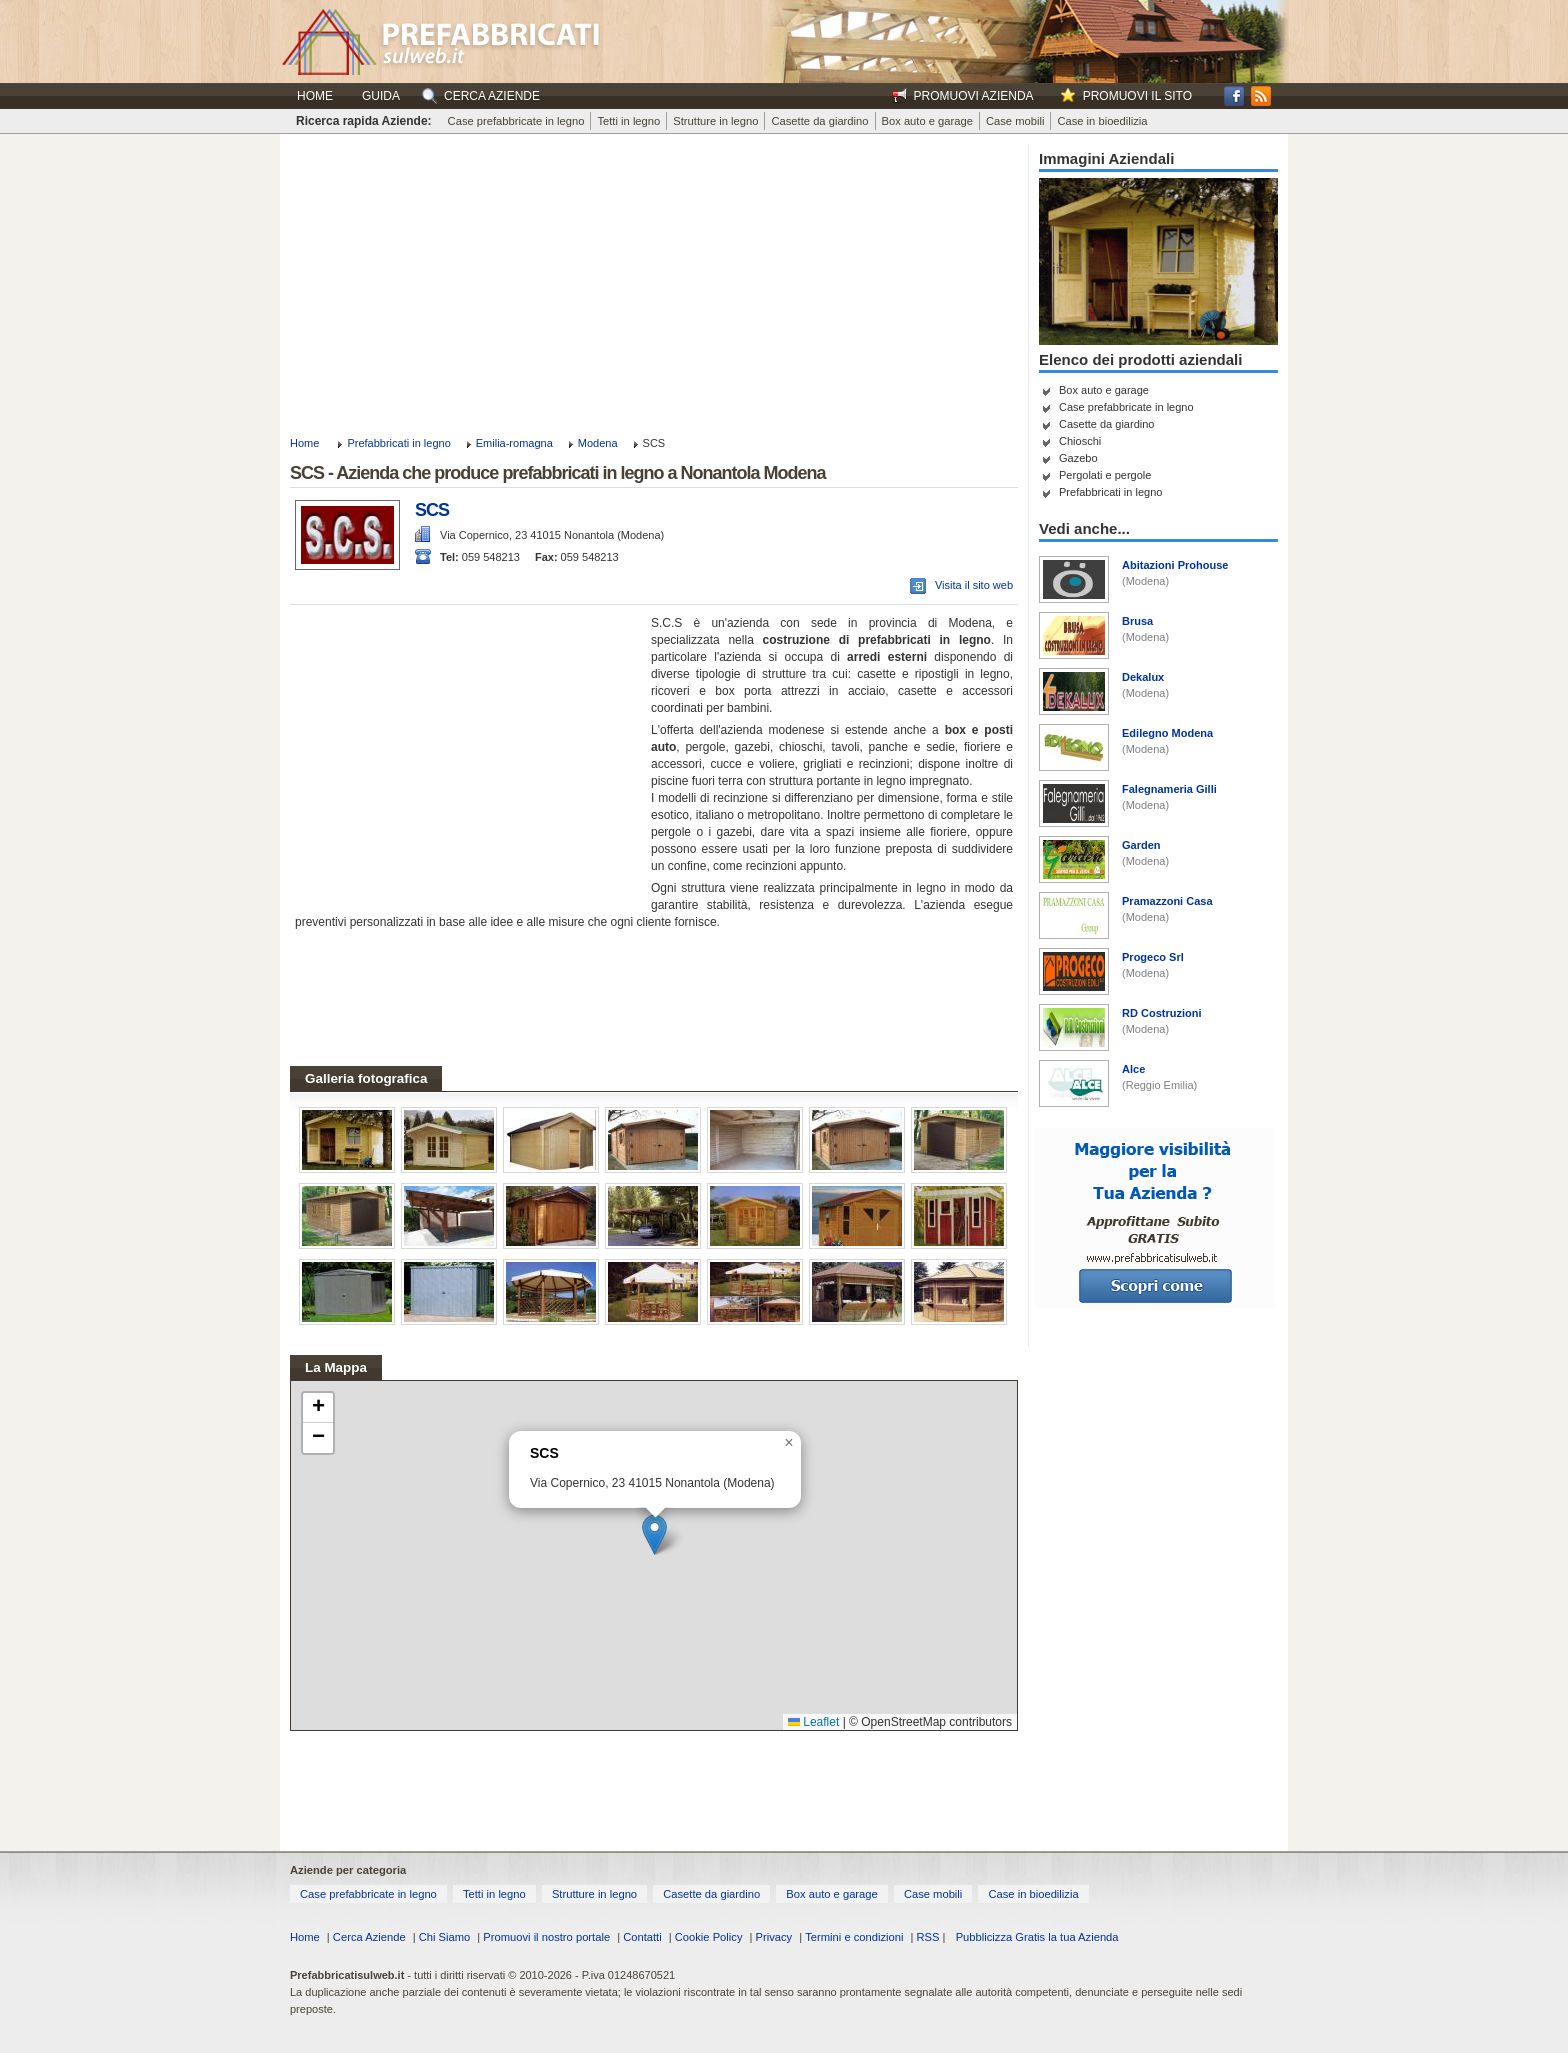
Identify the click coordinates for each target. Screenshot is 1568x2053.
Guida (381, 96)
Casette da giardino (819, 121)
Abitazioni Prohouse (1175, 565)
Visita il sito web (974, 585)
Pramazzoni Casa (1167, 901)
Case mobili (1015, 121)
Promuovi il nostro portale (546, 1937)
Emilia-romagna (514, 443)
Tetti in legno (628, 121)
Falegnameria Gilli (1169, 789)
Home (315, 96)
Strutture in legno (715, 121)
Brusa (1137, 621)
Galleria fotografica (366, 1078)
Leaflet (813, 1722)
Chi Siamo (445, 1937)
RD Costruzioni (1161, 1013)
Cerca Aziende (369, 1937)
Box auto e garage (927, 121)
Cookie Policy (709, 1937)
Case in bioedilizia (1102, 121)
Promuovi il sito (1137, 96)
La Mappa (336, 1367)
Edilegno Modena (1167, 733)
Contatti (642, 1937)
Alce (1133, 1069)
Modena (598, 443)
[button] (654, 1534)
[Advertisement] (654, 284)
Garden (1141, 845)
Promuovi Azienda (974, 96)
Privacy (774, 1937)
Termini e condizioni (854, 1937)
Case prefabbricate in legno (516, 121)
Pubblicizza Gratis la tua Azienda (1037, 1937)
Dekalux (1143, 677)
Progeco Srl (1153, 957)
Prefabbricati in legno (398, 443)
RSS (927, 1937)
